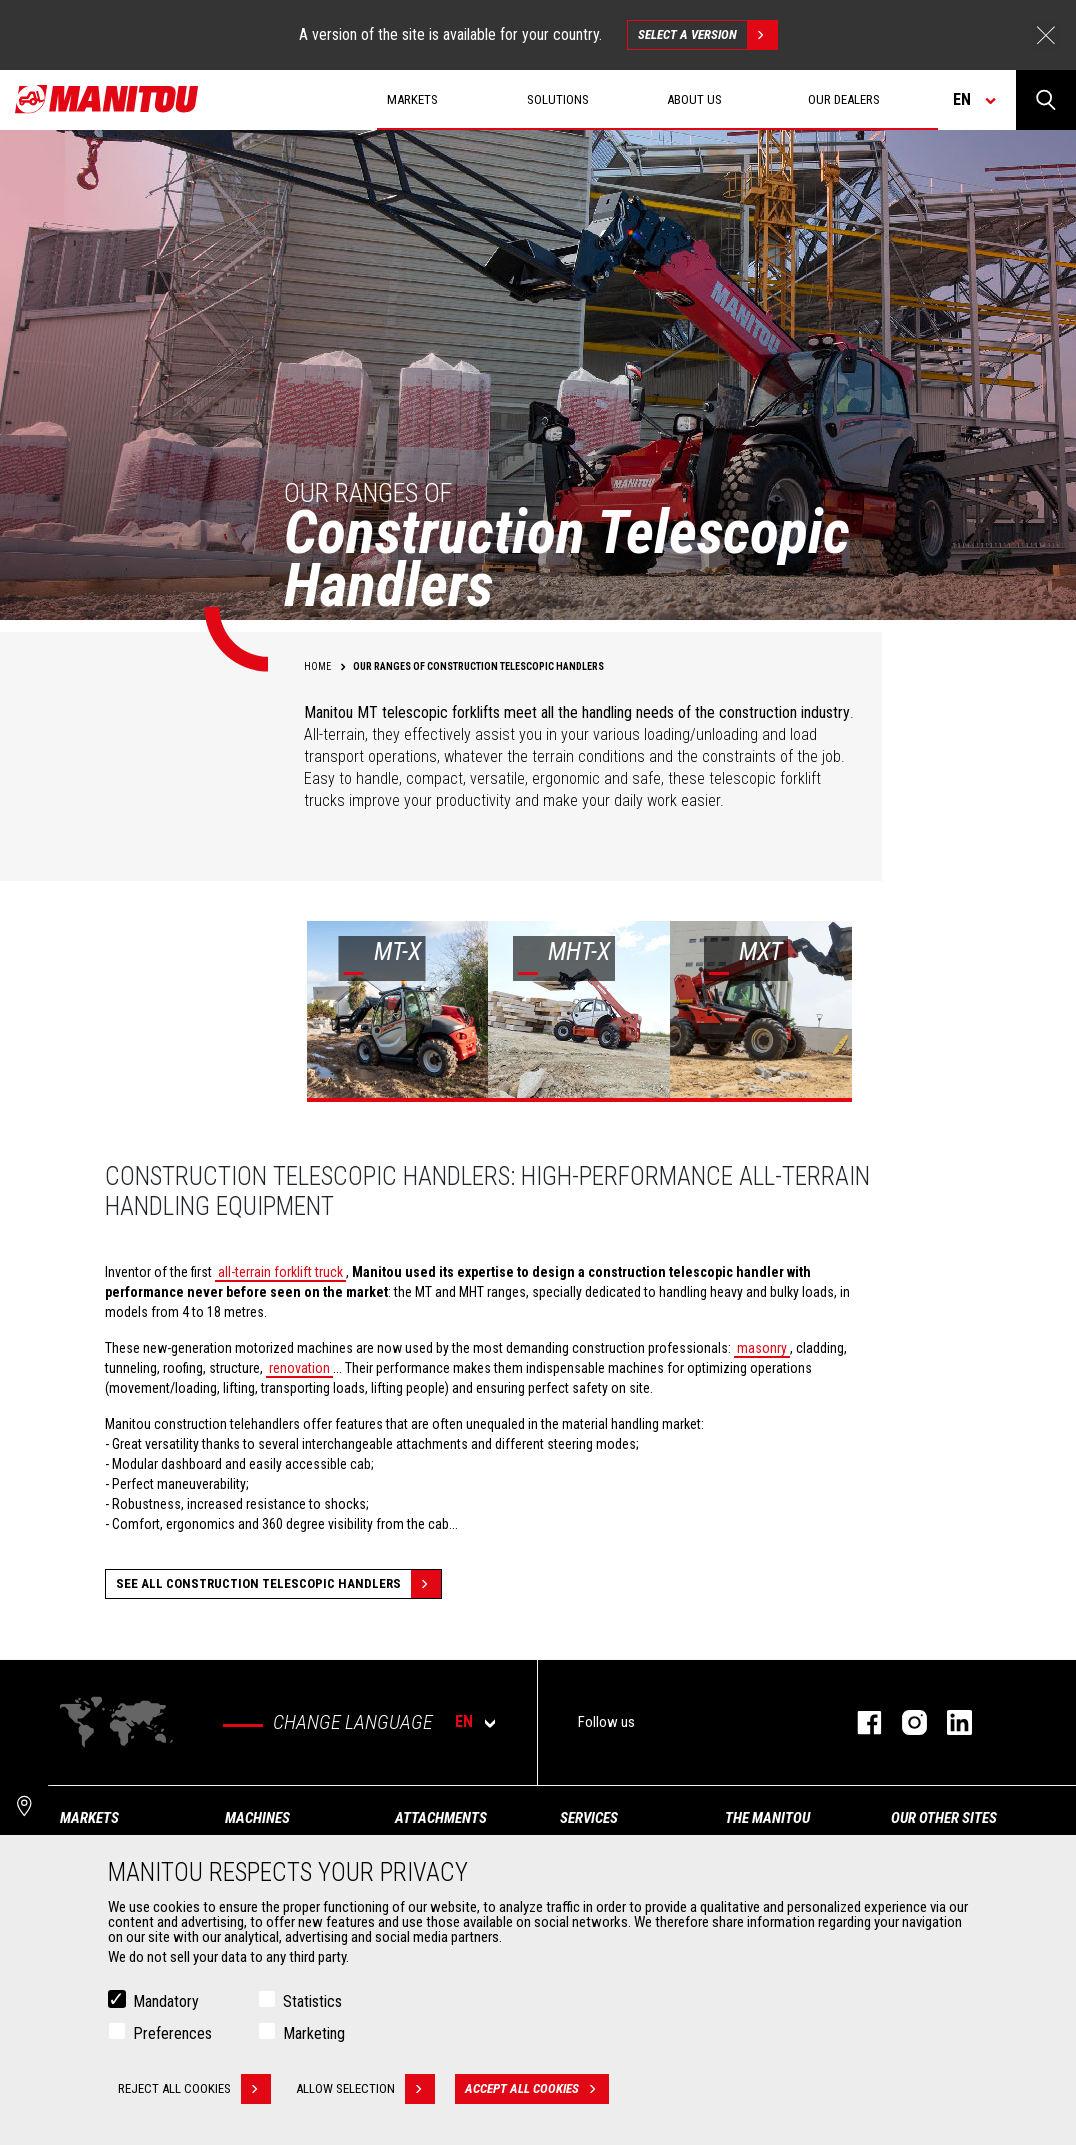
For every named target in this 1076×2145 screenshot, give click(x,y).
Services (589, 1818)
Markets (89, 1818)
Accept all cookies (537, 2089)
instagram (904, 1722)
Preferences (172, 2033)
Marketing (314, 2033)
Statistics (312, 2001)
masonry (762, 1348)
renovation (299, 1368)
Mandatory (166, 2001)
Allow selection (365, 2089)
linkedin (949, 1722)
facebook (859, 1722)
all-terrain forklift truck (280, 1272)
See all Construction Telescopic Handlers (278, 1584)
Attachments (441, 1818)
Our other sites (944, 1818)
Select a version (707, 35)
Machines (257, 1818)
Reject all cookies (194, 2089)
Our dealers (844, 99)
